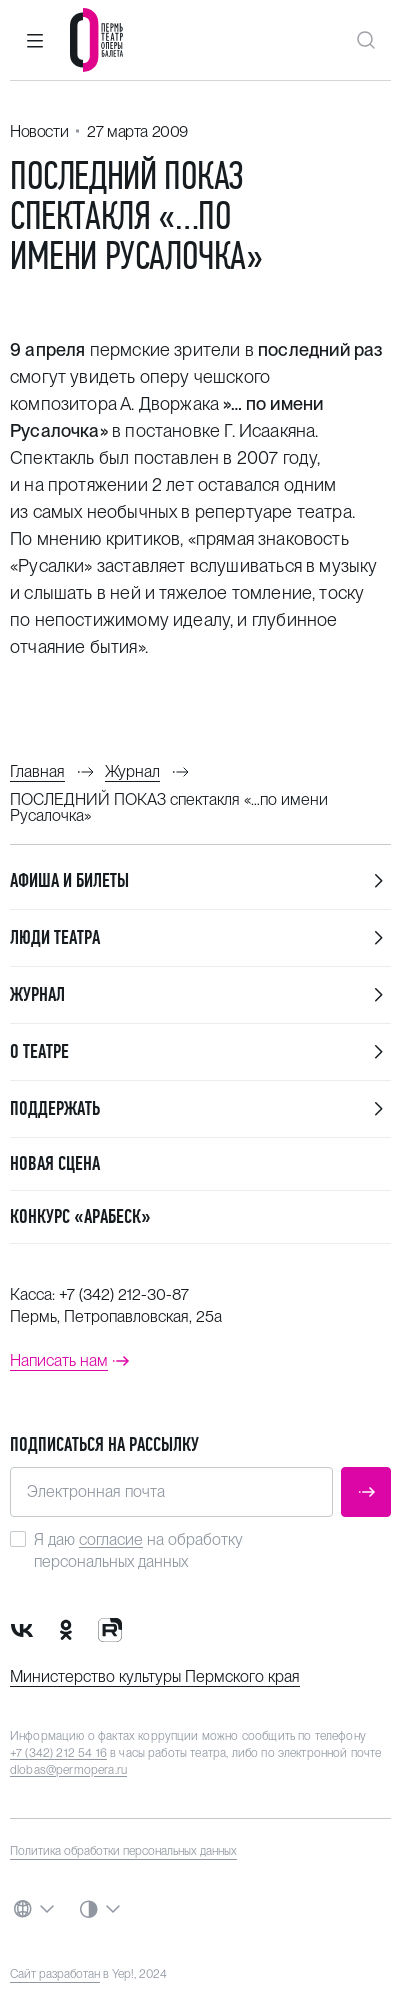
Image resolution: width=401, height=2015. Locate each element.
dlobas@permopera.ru (68, 1770)
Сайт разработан (55, 1974)
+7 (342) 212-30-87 (124, 1294)
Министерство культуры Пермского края (155, 1676)
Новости (39, 131)
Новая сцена (55, 1163)
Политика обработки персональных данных (123, 1851)
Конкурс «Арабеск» (80, 1216)
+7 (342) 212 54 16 (58, 1753)
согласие (111, 1539)
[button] (35, 40)
